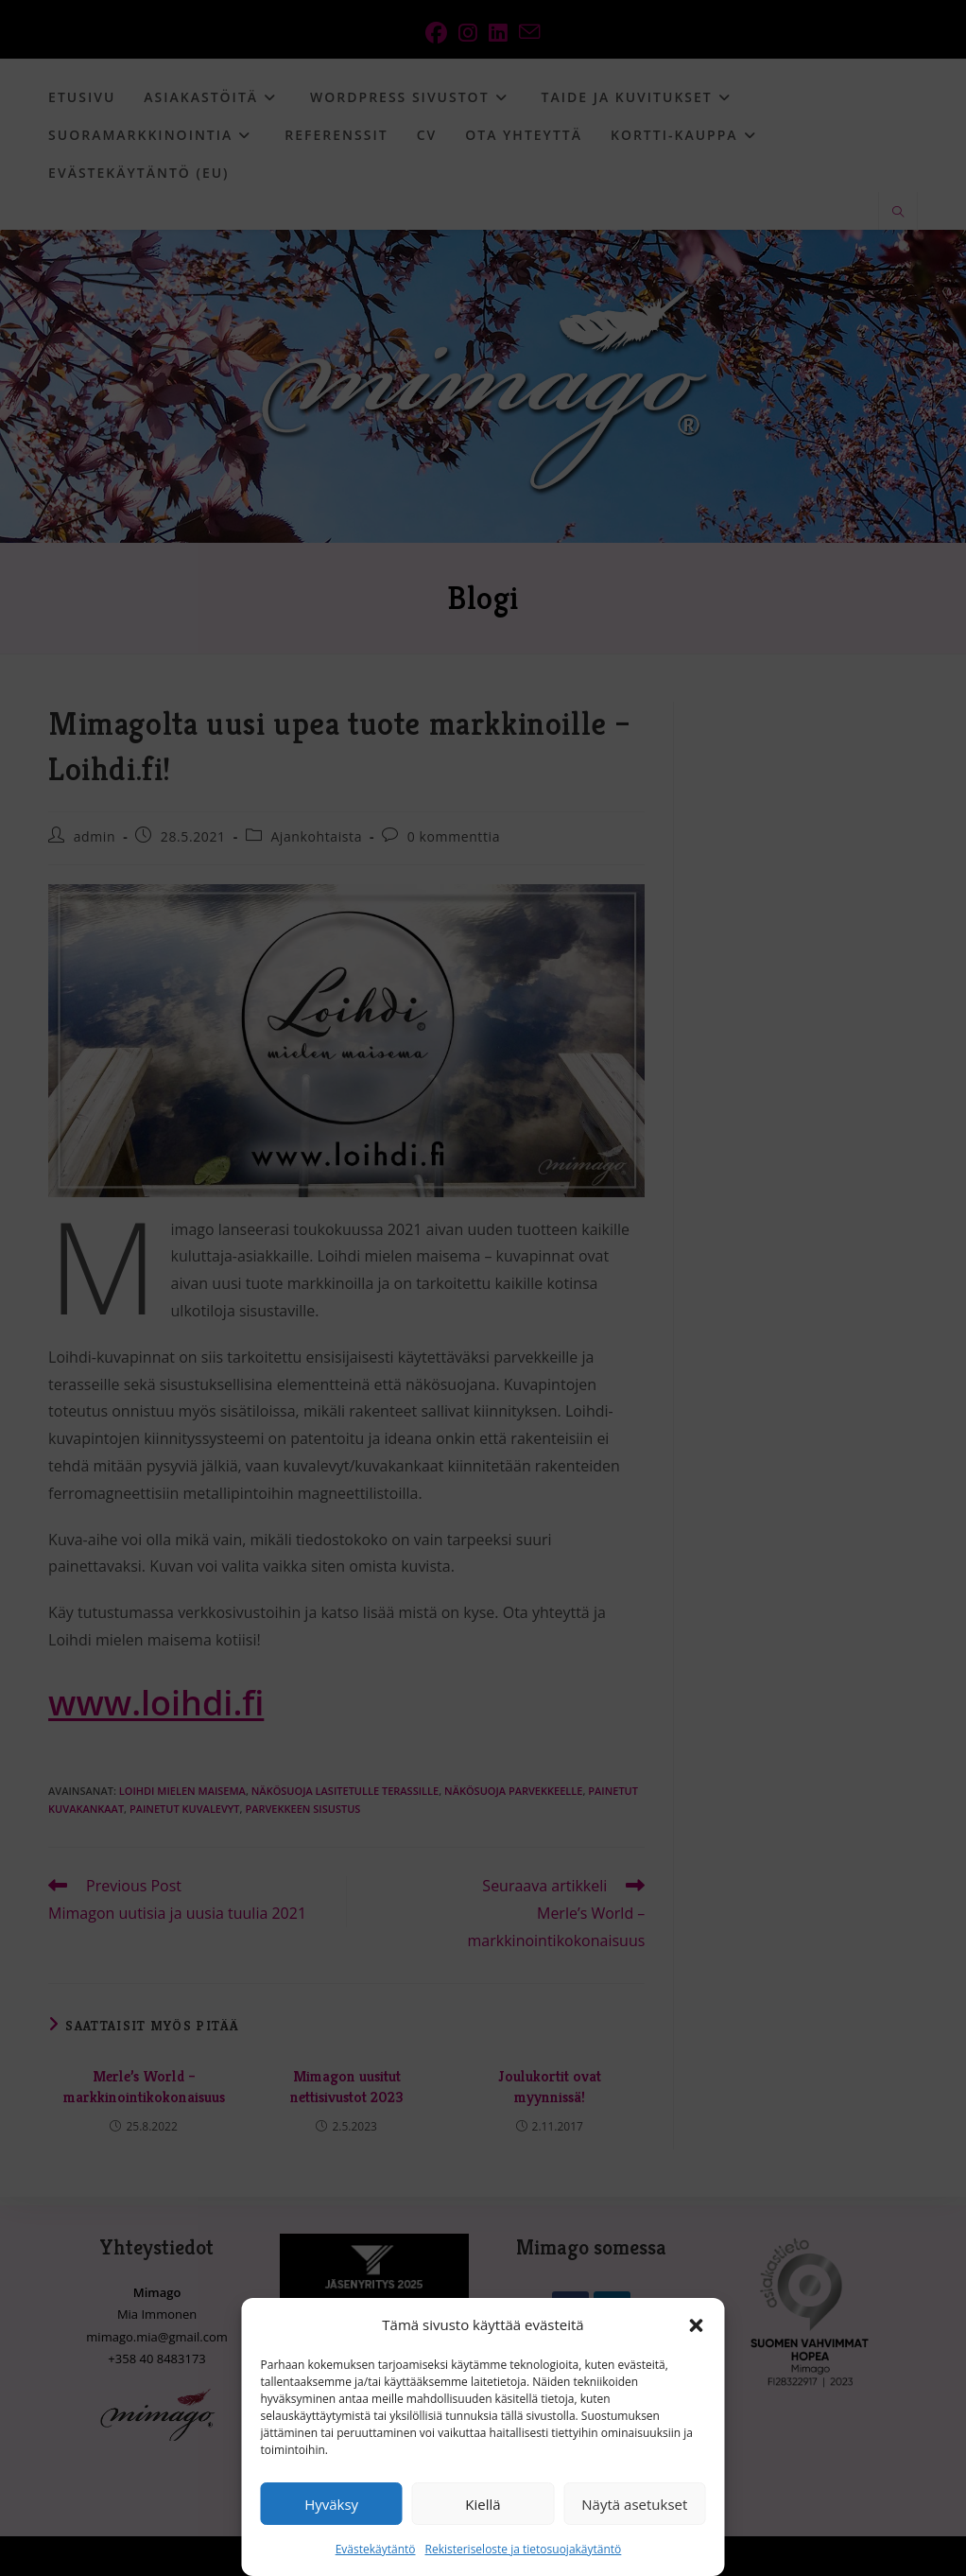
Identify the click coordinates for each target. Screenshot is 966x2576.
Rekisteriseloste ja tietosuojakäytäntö (523, 2549)
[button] (696, 2325)
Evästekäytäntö (376, 2549)
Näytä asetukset (634, 2504)
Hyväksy (331, 2504)
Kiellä (482, 2504)
